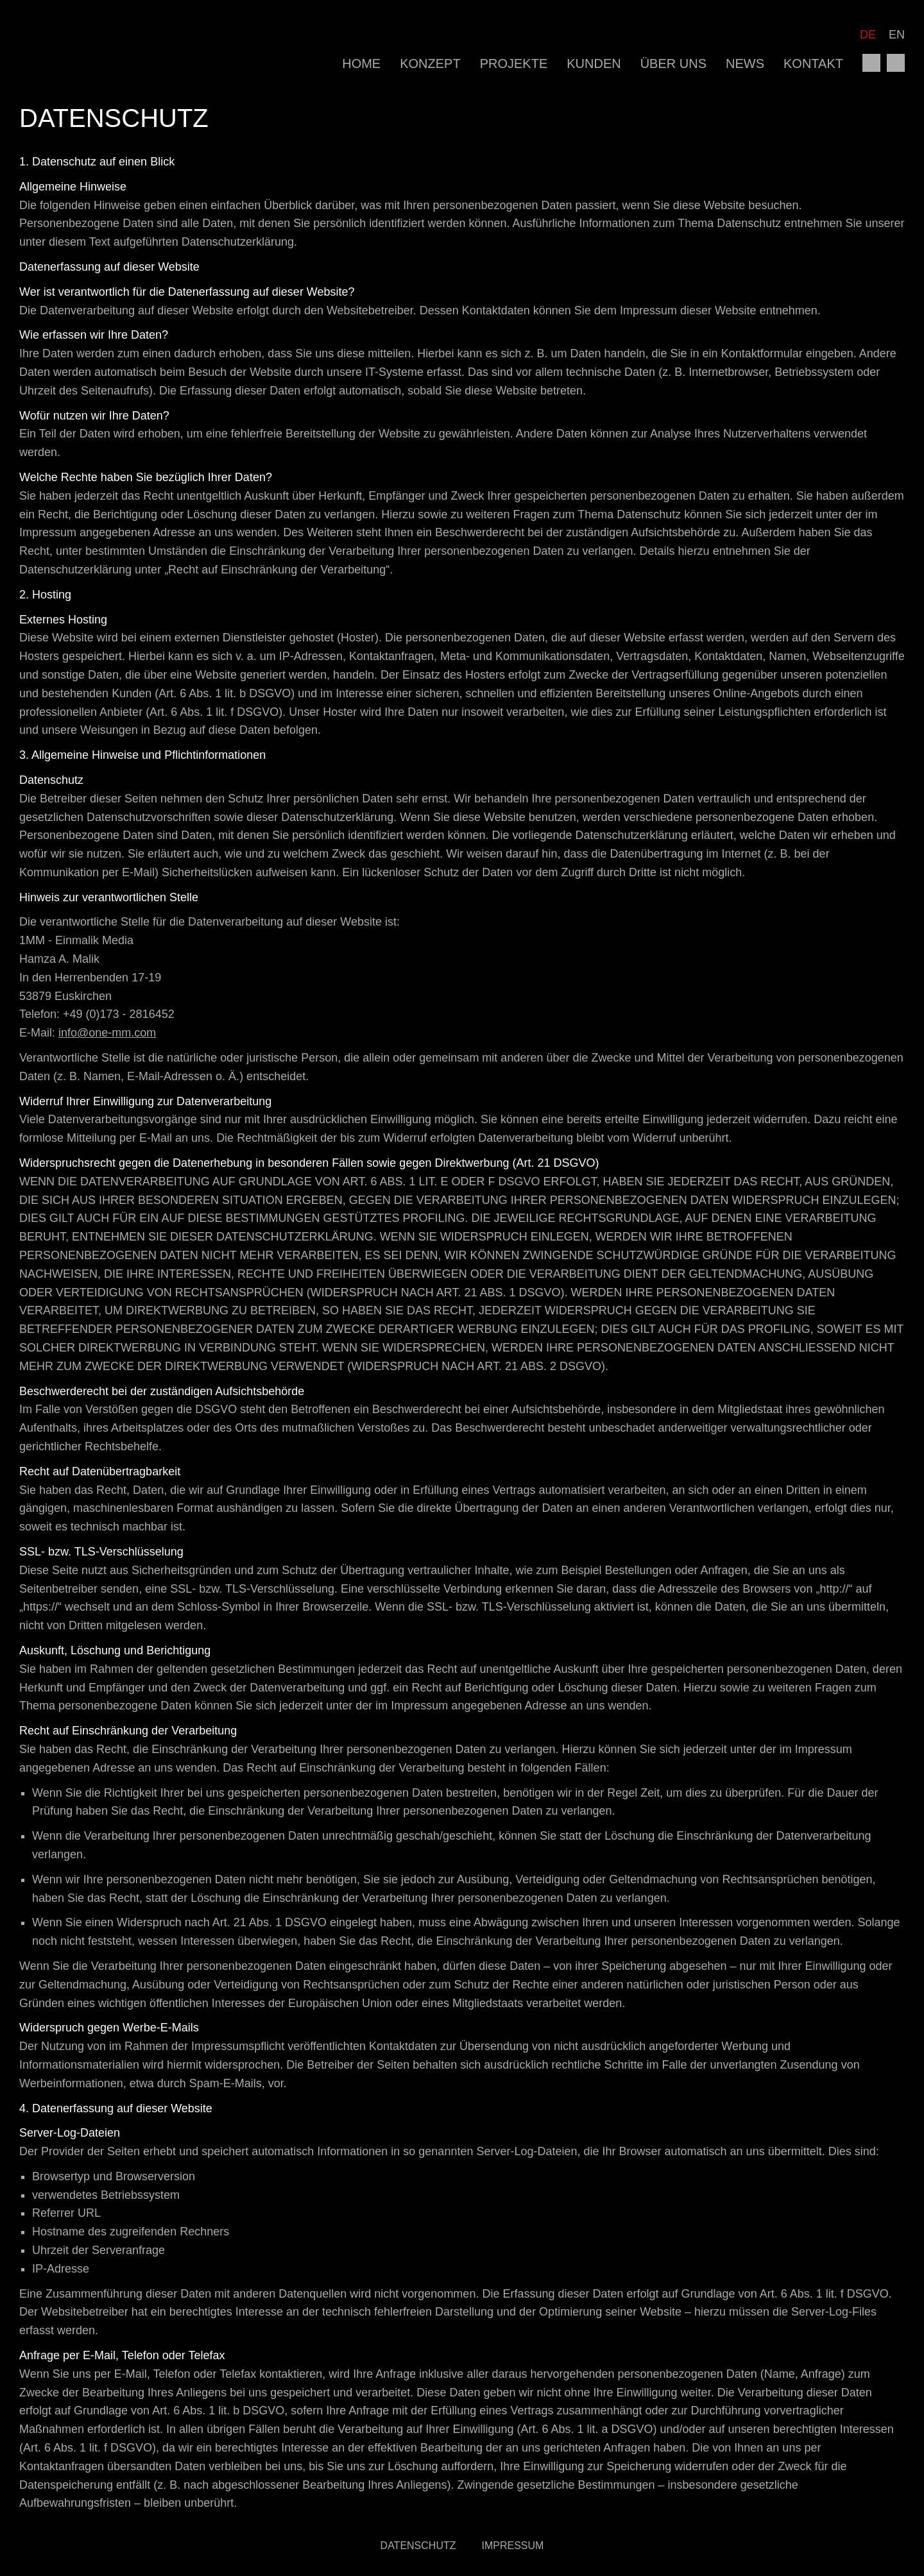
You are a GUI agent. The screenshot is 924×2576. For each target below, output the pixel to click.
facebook (871, 63)
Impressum (513, 2545)
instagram (896, 63)
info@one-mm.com (107, 1032)
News (745, 63)
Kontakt (813, 63)
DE (868, 34)
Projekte (514, 63)
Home (361, 63)
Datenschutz (418, 2545)
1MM (80, 48)
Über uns (673, 63)
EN (897, 34)
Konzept (430, 63)
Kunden (593, 63)
